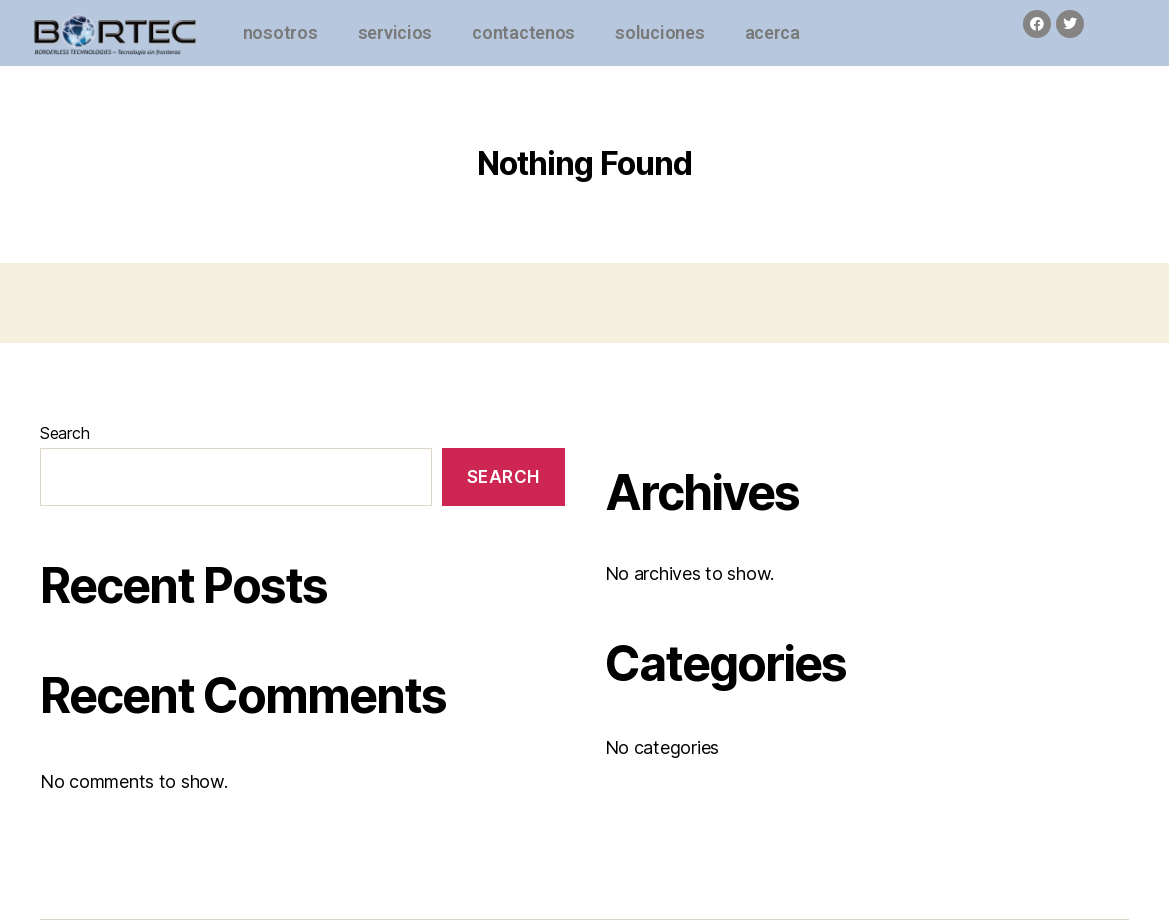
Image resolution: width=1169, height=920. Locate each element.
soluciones (659, 32)
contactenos (523, 32)
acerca (772, 32)
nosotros (280, 32)
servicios (395, 32)
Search (64, 433)
